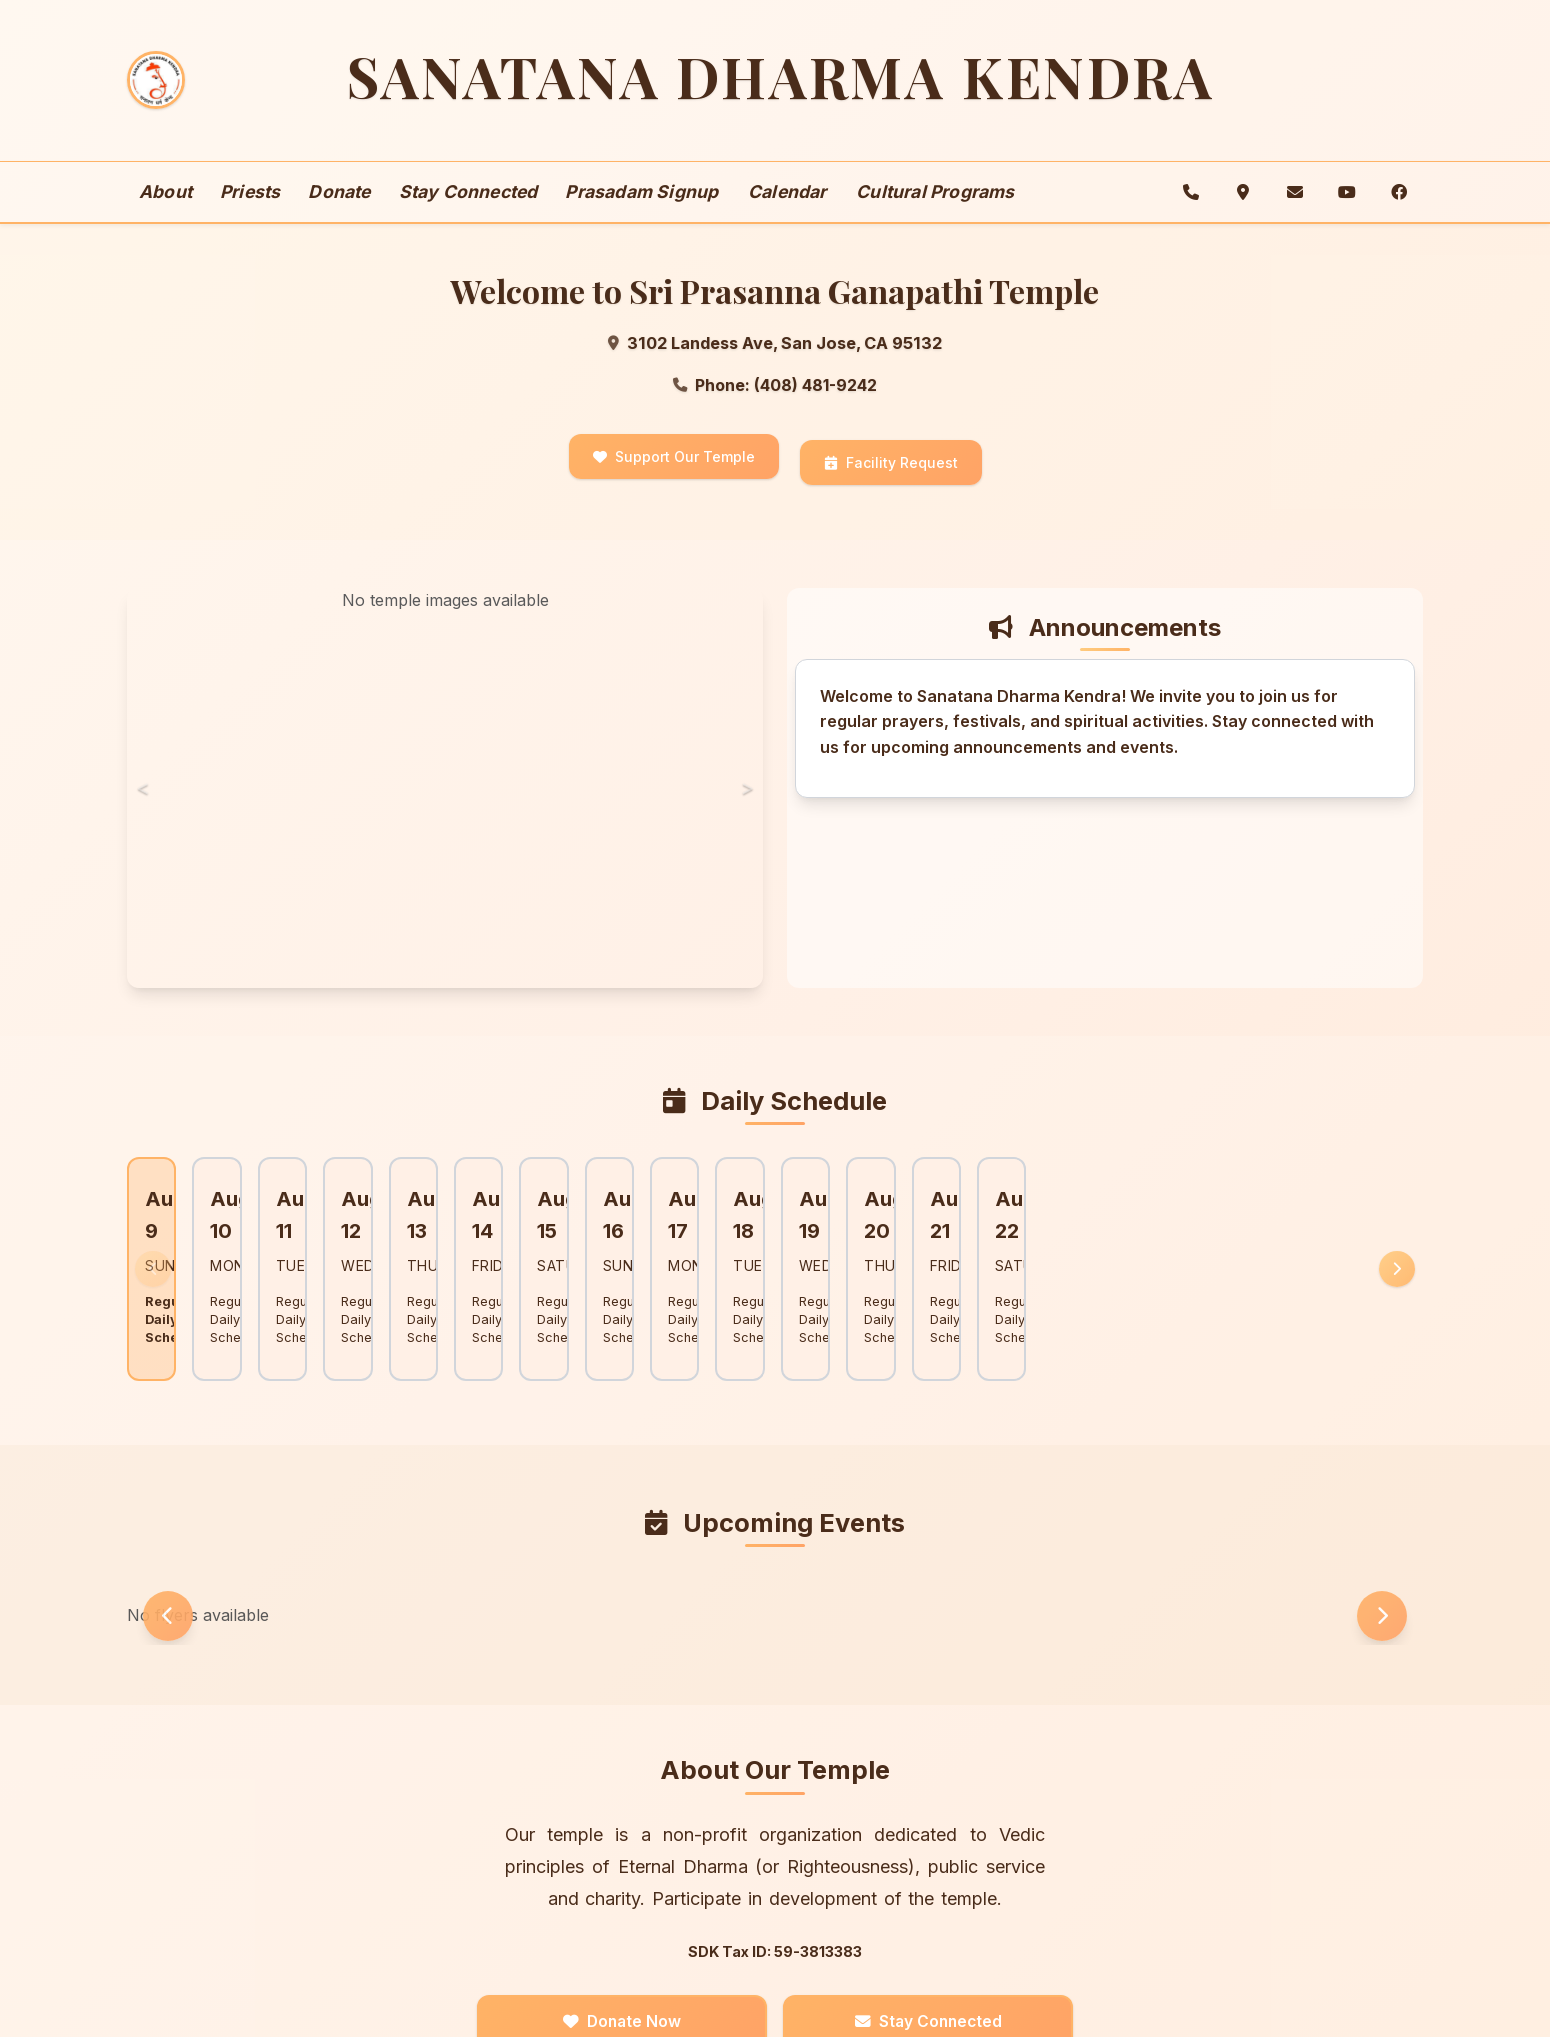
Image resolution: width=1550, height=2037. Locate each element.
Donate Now (642, 1964)
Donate (339, 214)
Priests (250, 214)
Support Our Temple (674, 482)
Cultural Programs (935, 214)
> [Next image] (743, 801)
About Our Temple (775, 1710)
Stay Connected (468, 214)
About (165, 214)
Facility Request (891, 482)
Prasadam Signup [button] (641, 214)
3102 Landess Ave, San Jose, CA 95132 (775, 367)
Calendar (787, 214)
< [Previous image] (147, 801)
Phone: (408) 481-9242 (775, 410)
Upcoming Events (775, 1467)
